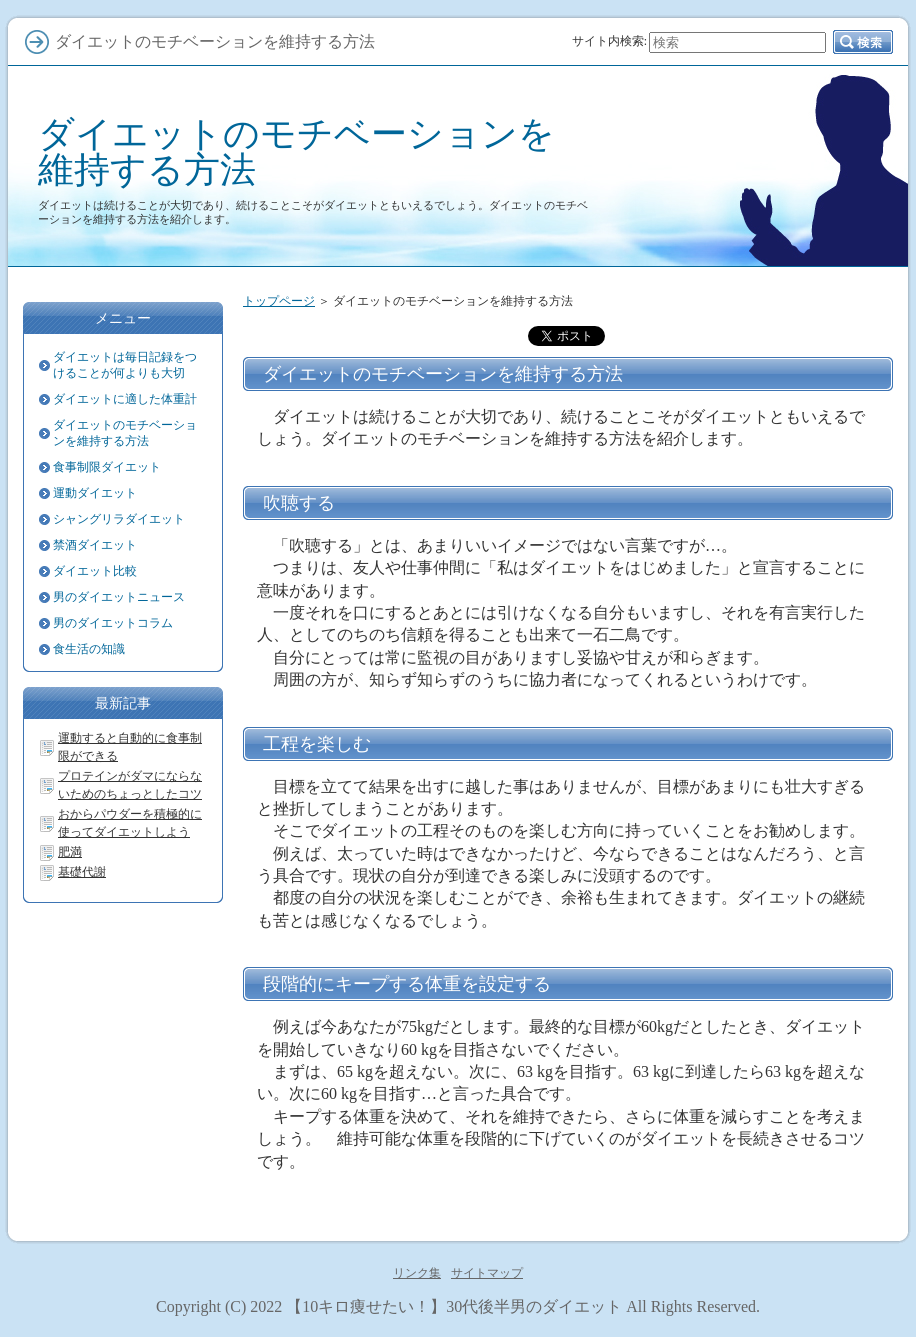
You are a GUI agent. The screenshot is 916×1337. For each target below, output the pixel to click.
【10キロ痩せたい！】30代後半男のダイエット (454, 1306)
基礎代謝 (82, 872)
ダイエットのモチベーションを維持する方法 (296, 151)
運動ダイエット (95, 493)
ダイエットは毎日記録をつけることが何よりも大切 (125, 365)
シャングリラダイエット (119, 519)
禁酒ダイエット (95, 545)
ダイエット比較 (95, 571)
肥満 (70, 852)
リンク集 (417, 1273)
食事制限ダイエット (107, 467)
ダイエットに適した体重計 (125, 399)
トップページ (279, 301)
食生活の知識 (89, 649)
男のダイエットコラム (113, 623)
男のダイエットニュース (119, 597)
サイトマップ (487, 1273)
